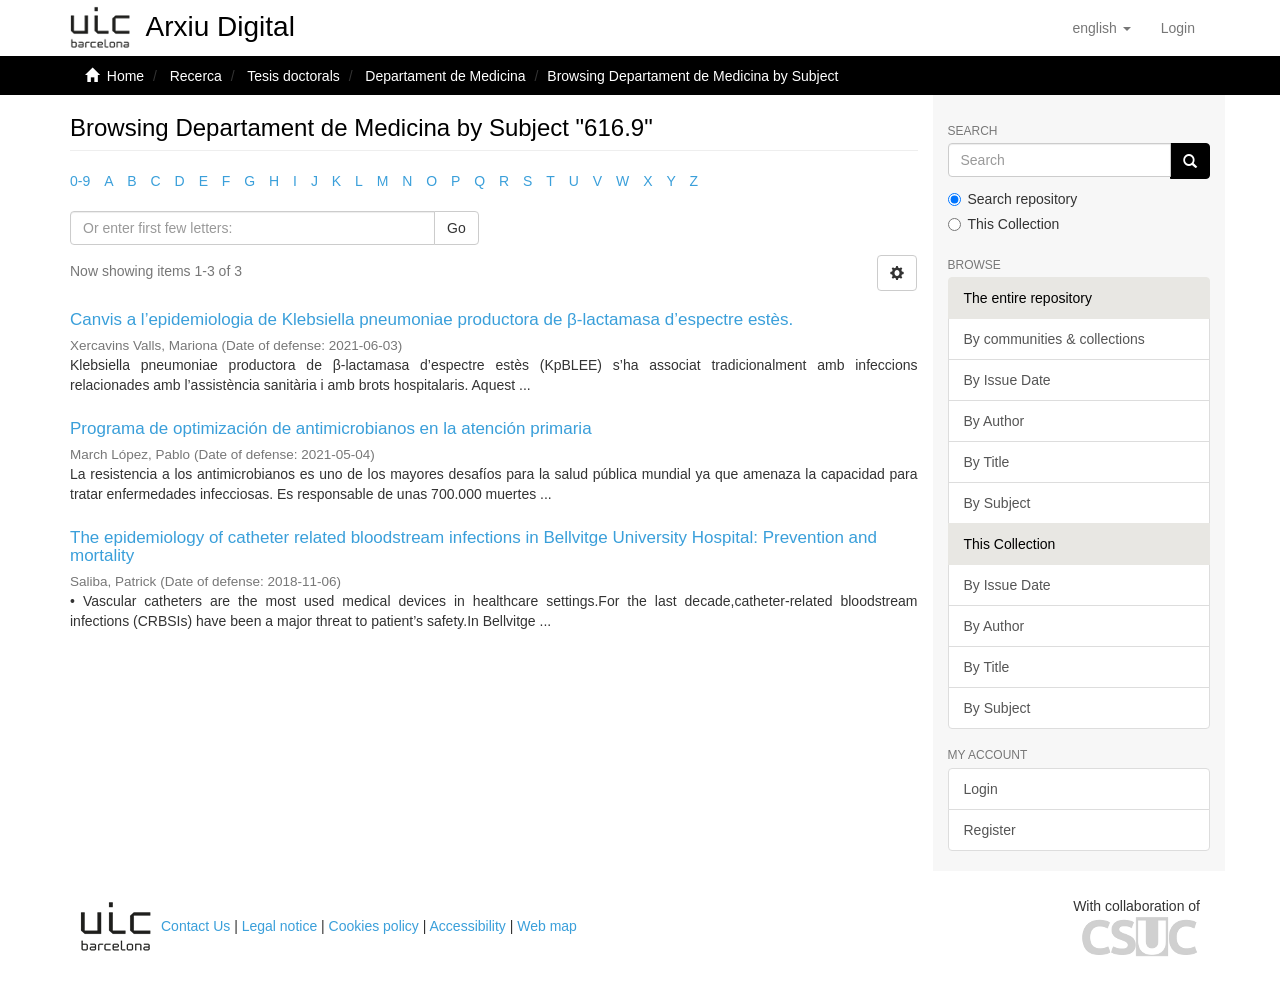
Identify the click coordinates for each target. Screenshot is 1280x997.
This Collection (1004, 224)
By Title (987, 462)
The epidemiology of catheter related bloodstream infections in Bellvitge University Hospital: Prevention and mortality (473, 547)
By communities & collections (1054, 339)
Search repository (1013, 199)
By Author (994, 421)
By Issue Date (1007, 380)
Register (990, 830)
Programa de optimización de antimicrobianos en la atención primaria (331, 428)
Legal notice (280, 926)
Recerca (196, 76)
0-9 (80, 181)
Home (125, 76)
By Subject (997, 503)
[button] (1101, 28)
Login (981, 789)
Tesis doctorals (293, 76)
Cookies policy (374, 926)
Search (973, 131)
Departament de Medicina (445, 76)
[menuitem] (1178, 28)
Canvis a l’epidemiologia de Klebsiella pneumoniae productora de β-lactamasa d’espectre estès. (431, 319)
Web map (547, 926)
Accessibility (468, 926)
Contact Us (195, 926)
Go (456, 228)
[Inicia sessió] (1178, 28)
